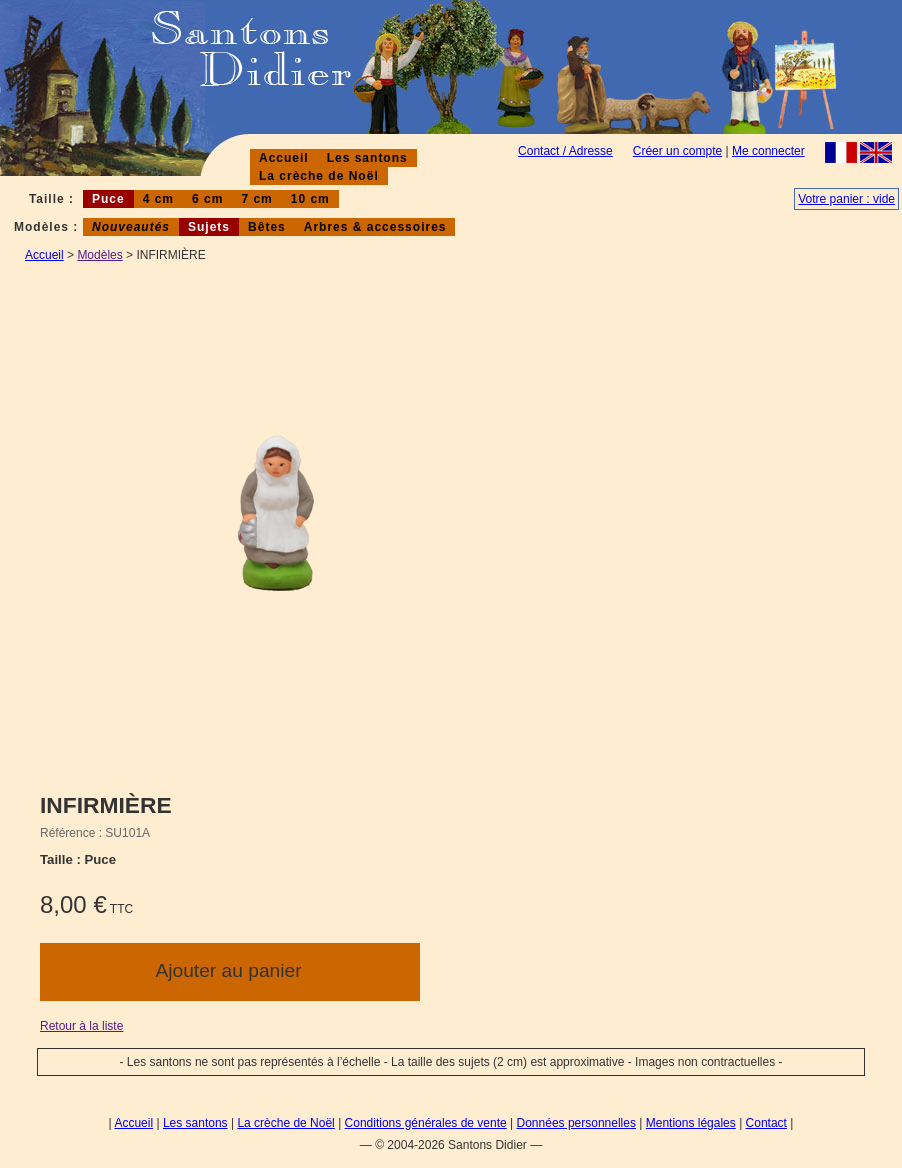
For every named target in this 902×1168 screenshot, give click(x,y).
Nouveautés (131, 227)
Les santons (367, 158)
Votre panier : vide (846, 199)
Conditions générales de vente (426, 1123)
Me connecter (768, 151)
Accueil (284, 158)
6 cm (207, 199)
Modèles (99, 255)
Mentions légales (691, 1123)
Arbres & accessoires (375, 227)
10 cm (310, 199)
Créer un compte (677, 151)
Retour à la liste (81, 1026)
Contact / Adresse (565, 151)
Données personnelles (576, 1123)
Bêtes (267, 227)
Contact (766, 1123)
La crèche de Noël (319, 176)
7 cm (256, 199)
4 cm (158, 199)
